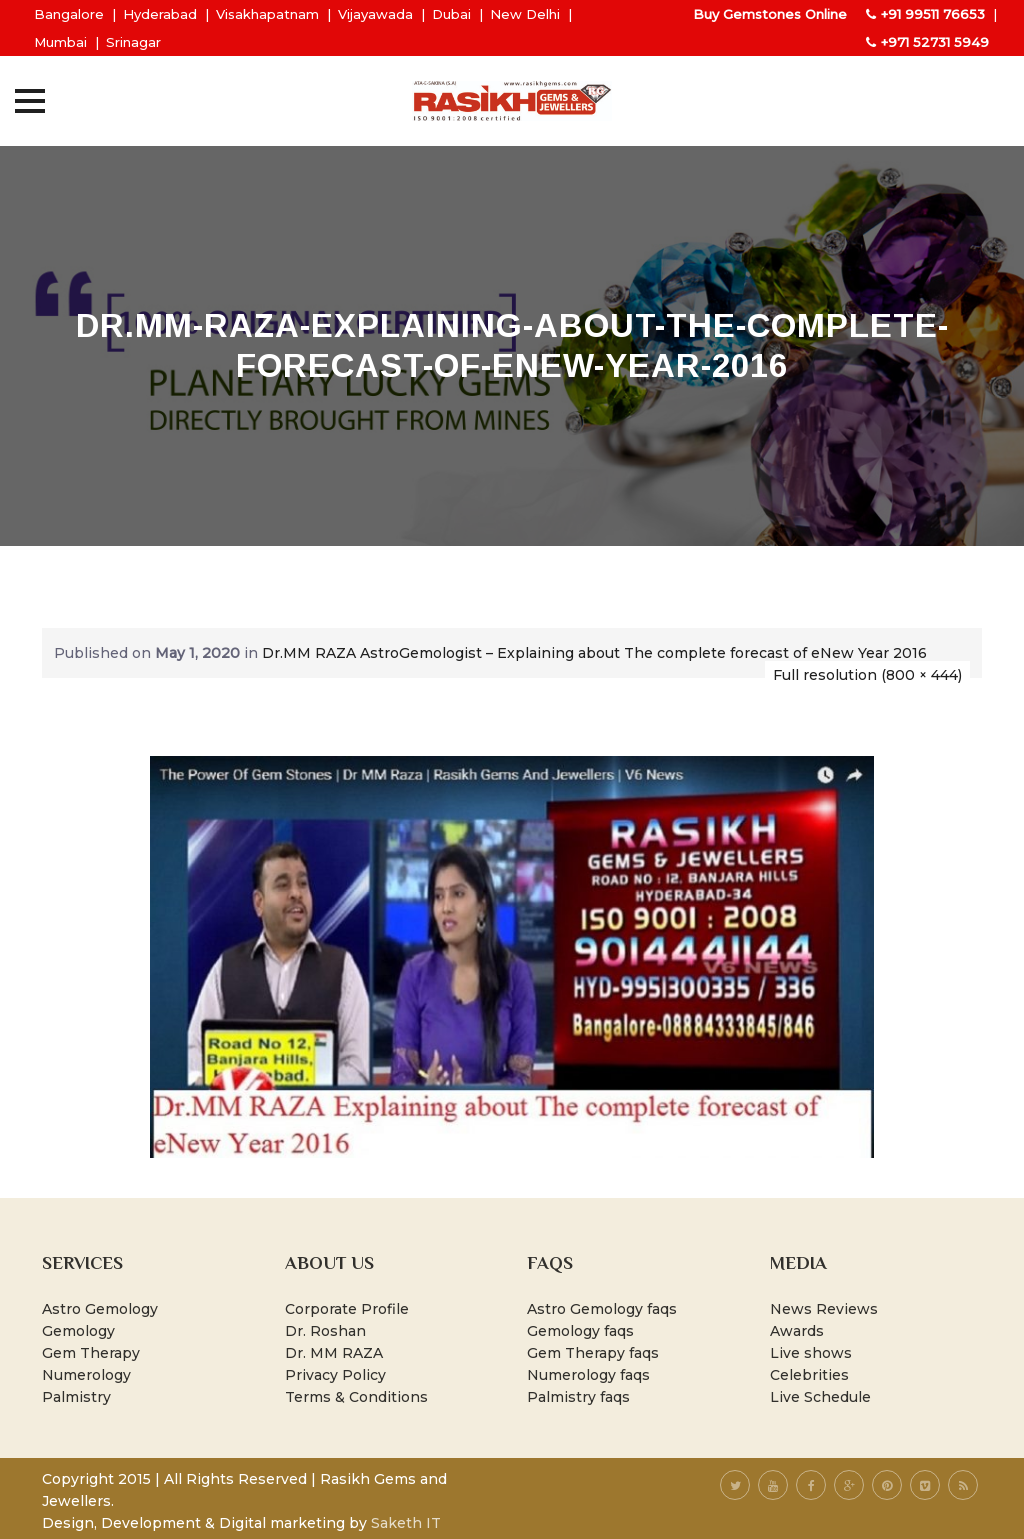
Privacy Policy (335, 1375)
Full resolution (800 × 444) (867, 675)
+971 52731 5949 (935, 42)
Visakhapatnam (267, 14)
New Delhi (525, 14)
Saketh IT (406, 1523)
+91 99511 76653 (933, 14)
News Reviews (824, 1309)
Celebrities (809, 1375)
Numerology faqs (588, 1375)
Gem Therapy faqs (593, 1353)
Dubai (451, 14)
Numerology (86, 1375)
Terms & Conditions (356, 1397)
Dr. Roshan (325, 1331)
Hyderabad (160, 14)
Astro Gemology (100, 1309)
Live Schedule (820, 1397)
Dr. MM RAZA (334, 1353)
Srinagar (133, 42)
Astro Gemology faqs (602, 1309)
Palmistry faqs (578, 1397)
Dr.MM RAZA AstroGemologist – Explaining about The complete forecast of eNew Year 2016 (594, 653)
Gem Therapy (91, 1353)
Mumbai (60, 42)
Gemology (78, 1331)
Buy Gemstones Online (770, 14)
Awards (797, 1331)
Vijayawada (375, 14)
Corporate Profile (347, 1309)
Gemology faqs (580, 1331)
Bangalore (69, 14)
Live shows (811, 1353)
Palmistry (76, 1397)
